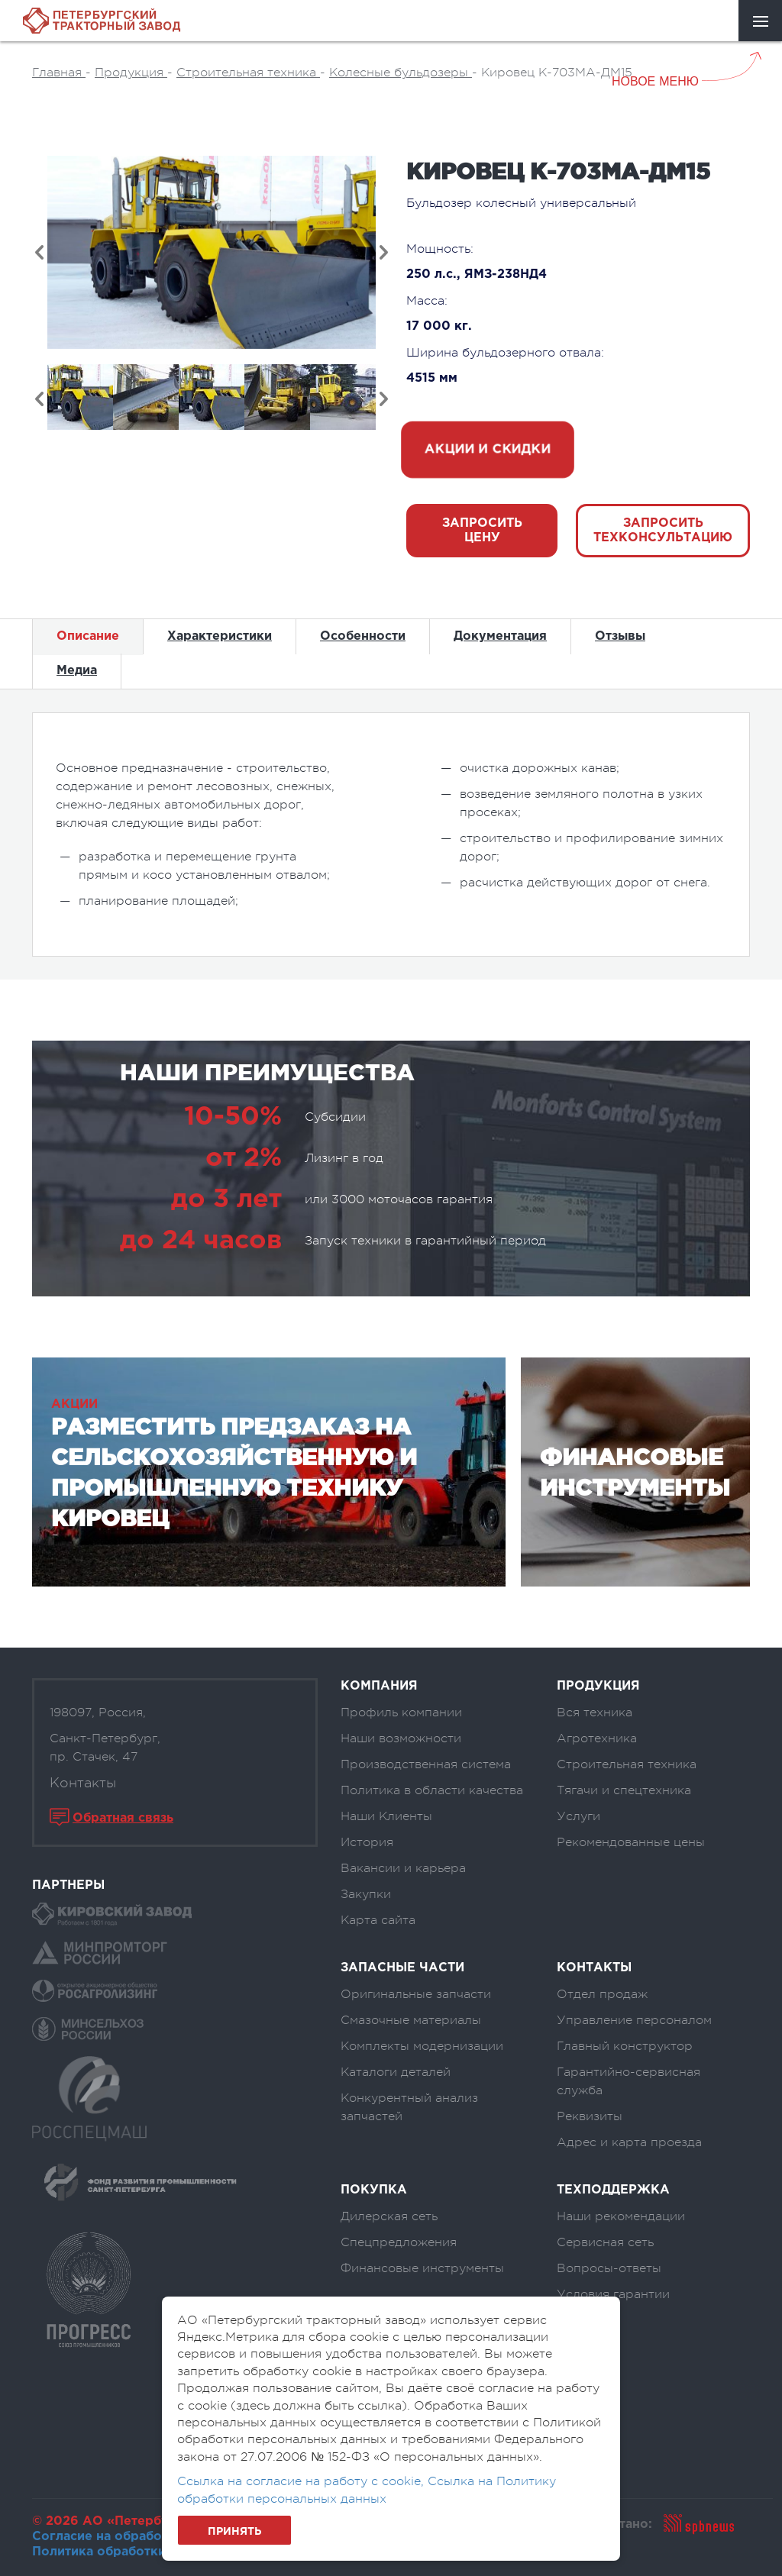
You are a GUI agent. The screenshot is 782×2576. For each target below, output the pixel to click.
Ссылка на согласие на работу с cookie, (302, 2481)
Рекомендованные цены (631, 1842)
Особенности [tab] (363, 636)
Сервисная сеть (605, 2242)
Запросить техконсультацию (662, 531)
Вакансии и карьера (403, 1868)
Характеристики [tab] (219, 636)
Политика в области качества (432, 1790)
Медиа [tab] (77, 670)
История (367, 1842)
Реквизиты (589, 2116)
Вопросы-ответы (609, 2268)
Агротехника (597, 1738)
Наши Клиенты (386, 1816)
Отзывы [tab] (620, 636)
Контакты (83, 1782)
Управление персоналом (634, 2020)
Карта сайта (378, 1920)
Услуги (578, 1816)
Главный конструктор (625, 2046)
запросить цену (482, 531)
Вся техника (594, 1712)
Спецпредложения (399, 2242)
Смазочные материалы (411, 2020)
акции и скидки (488, 450)
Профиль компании (401, 1712)
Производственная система (426, 1764)
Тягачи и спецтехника (624, 1790)
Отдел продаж (602, 1994)
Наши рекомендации (621, 2216)
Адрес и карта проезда (629, 2142)
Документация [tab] (500, 636)
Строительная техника (626, 1764)
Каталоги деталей (396, 2072)
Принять (234, 2531)
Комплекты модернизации (422, 2046)
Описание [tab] (88, 636)
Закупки (366, 1894)
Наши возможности (401, 1738)
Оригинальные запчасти (416, 1994)
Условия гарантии (613, 2294)
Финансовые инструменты (422, 2268)
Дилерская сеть (389, 2216)
